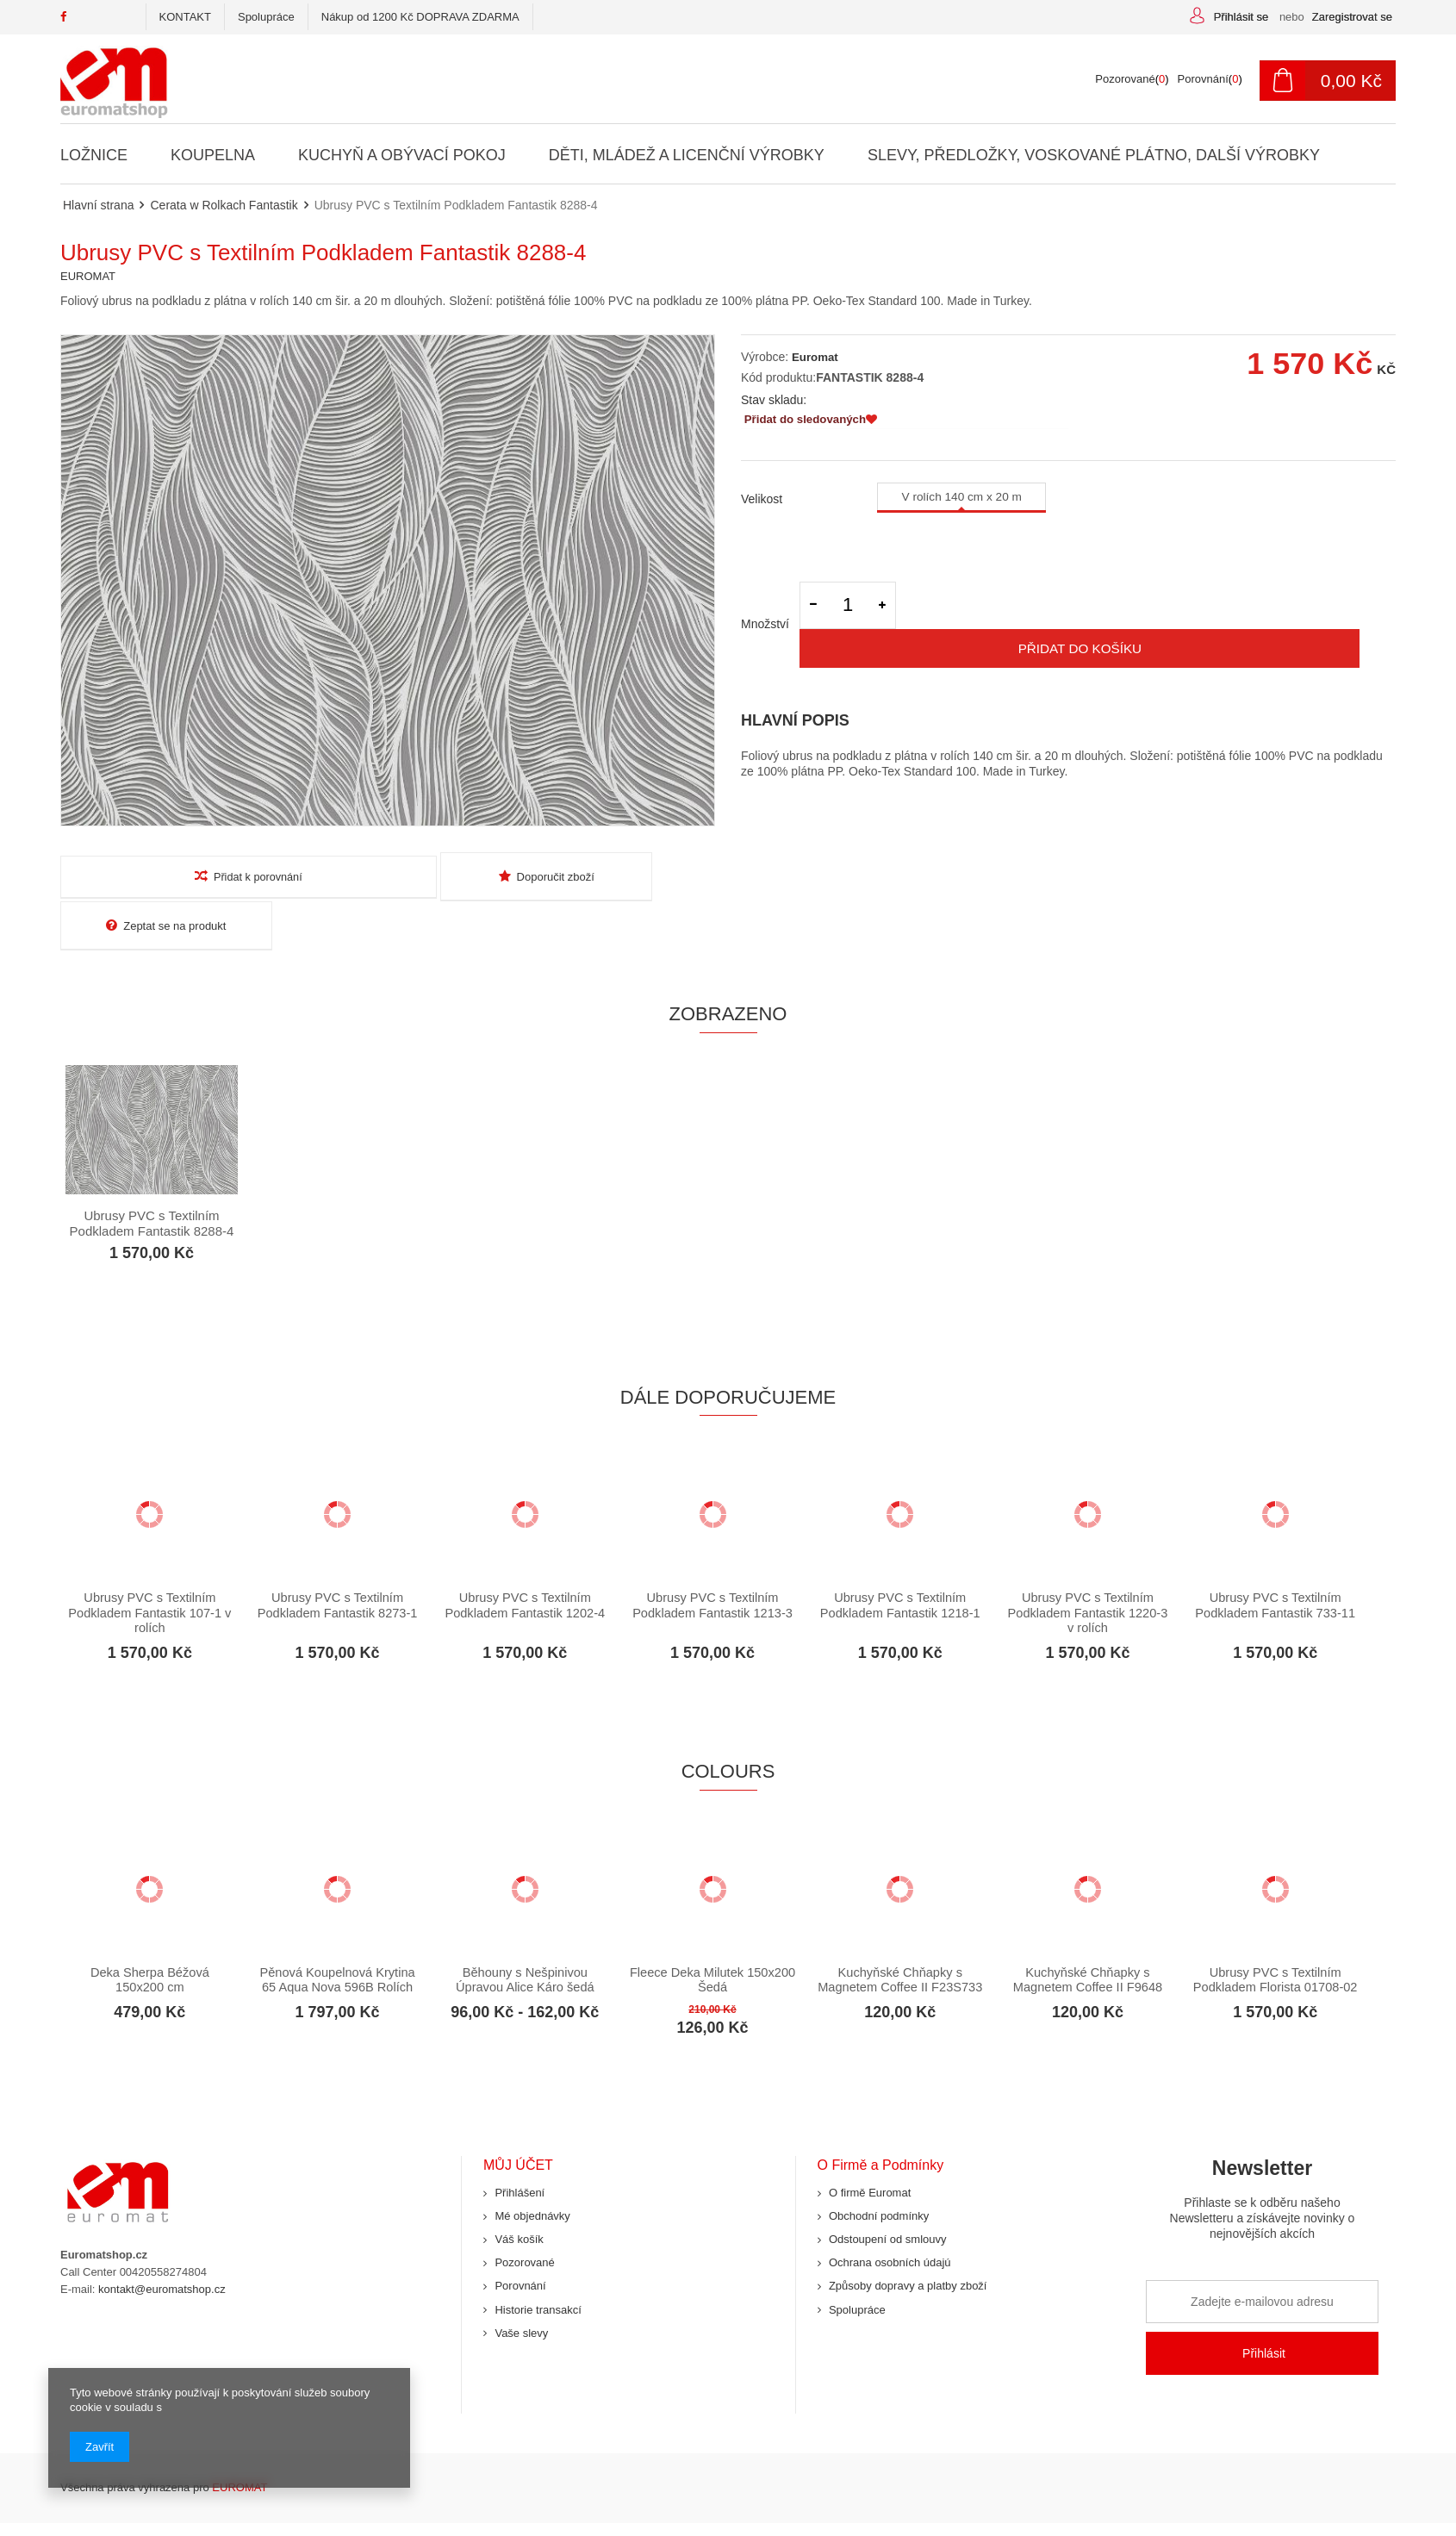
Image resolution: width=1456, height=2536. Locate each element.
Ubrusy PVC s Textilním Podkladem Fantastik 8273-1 (337, 1559)
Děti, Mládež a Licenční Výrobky (686, 155)
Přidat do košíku (1151, 617)
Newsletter (1262, 2160)
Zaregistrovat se (1352, 16)
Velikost (761, 498)
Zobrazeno (728, 964)
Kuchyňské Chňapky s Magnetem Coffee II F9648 (1087, 1934)
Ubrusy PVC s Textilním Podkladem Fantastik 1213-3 (713, 1559)
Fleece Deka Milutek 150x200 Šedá (712, 1934)
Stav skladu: (773, 400)
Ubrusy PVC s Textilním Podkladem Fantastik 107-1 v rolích (149, 1567)
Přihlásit (1263, 2308)
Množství (765, 617)
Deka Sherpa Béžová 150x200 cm (150, 1934)
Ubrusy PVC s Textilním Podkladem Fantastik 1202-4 (525, 1559)
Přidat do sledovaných (811, 420)
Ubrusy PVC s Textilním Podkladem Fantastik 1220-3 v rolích (1087, 1567)
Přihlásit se (1243, 16)
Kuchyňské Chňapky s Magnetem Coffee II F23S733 (900, 1942)
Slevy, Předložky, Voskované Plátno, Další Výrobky (1093, 155)
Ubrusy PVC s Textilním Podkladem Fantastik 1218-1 (900, 1559)
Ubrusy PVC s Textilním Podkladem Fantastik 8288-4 (152, 1174)
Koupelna (213, 155)
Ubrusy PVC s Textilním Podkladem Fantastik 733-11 (1275, 1559)
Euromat (812, 357)
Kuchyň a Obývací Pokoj (402, 155)
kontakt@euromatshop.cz (162, 2244)
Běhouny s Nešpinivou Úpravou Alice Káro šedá (525, 1934)
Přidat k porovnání (166, 876)
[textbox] (633, 79)
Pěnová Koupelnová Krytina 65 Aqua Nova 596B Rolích (337, 1934)
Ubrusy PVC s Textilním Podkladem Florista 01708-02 (1275, 1942)
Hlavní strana (98, 205)
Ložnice (94, 155)
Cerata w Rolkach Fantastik (223, 205)
